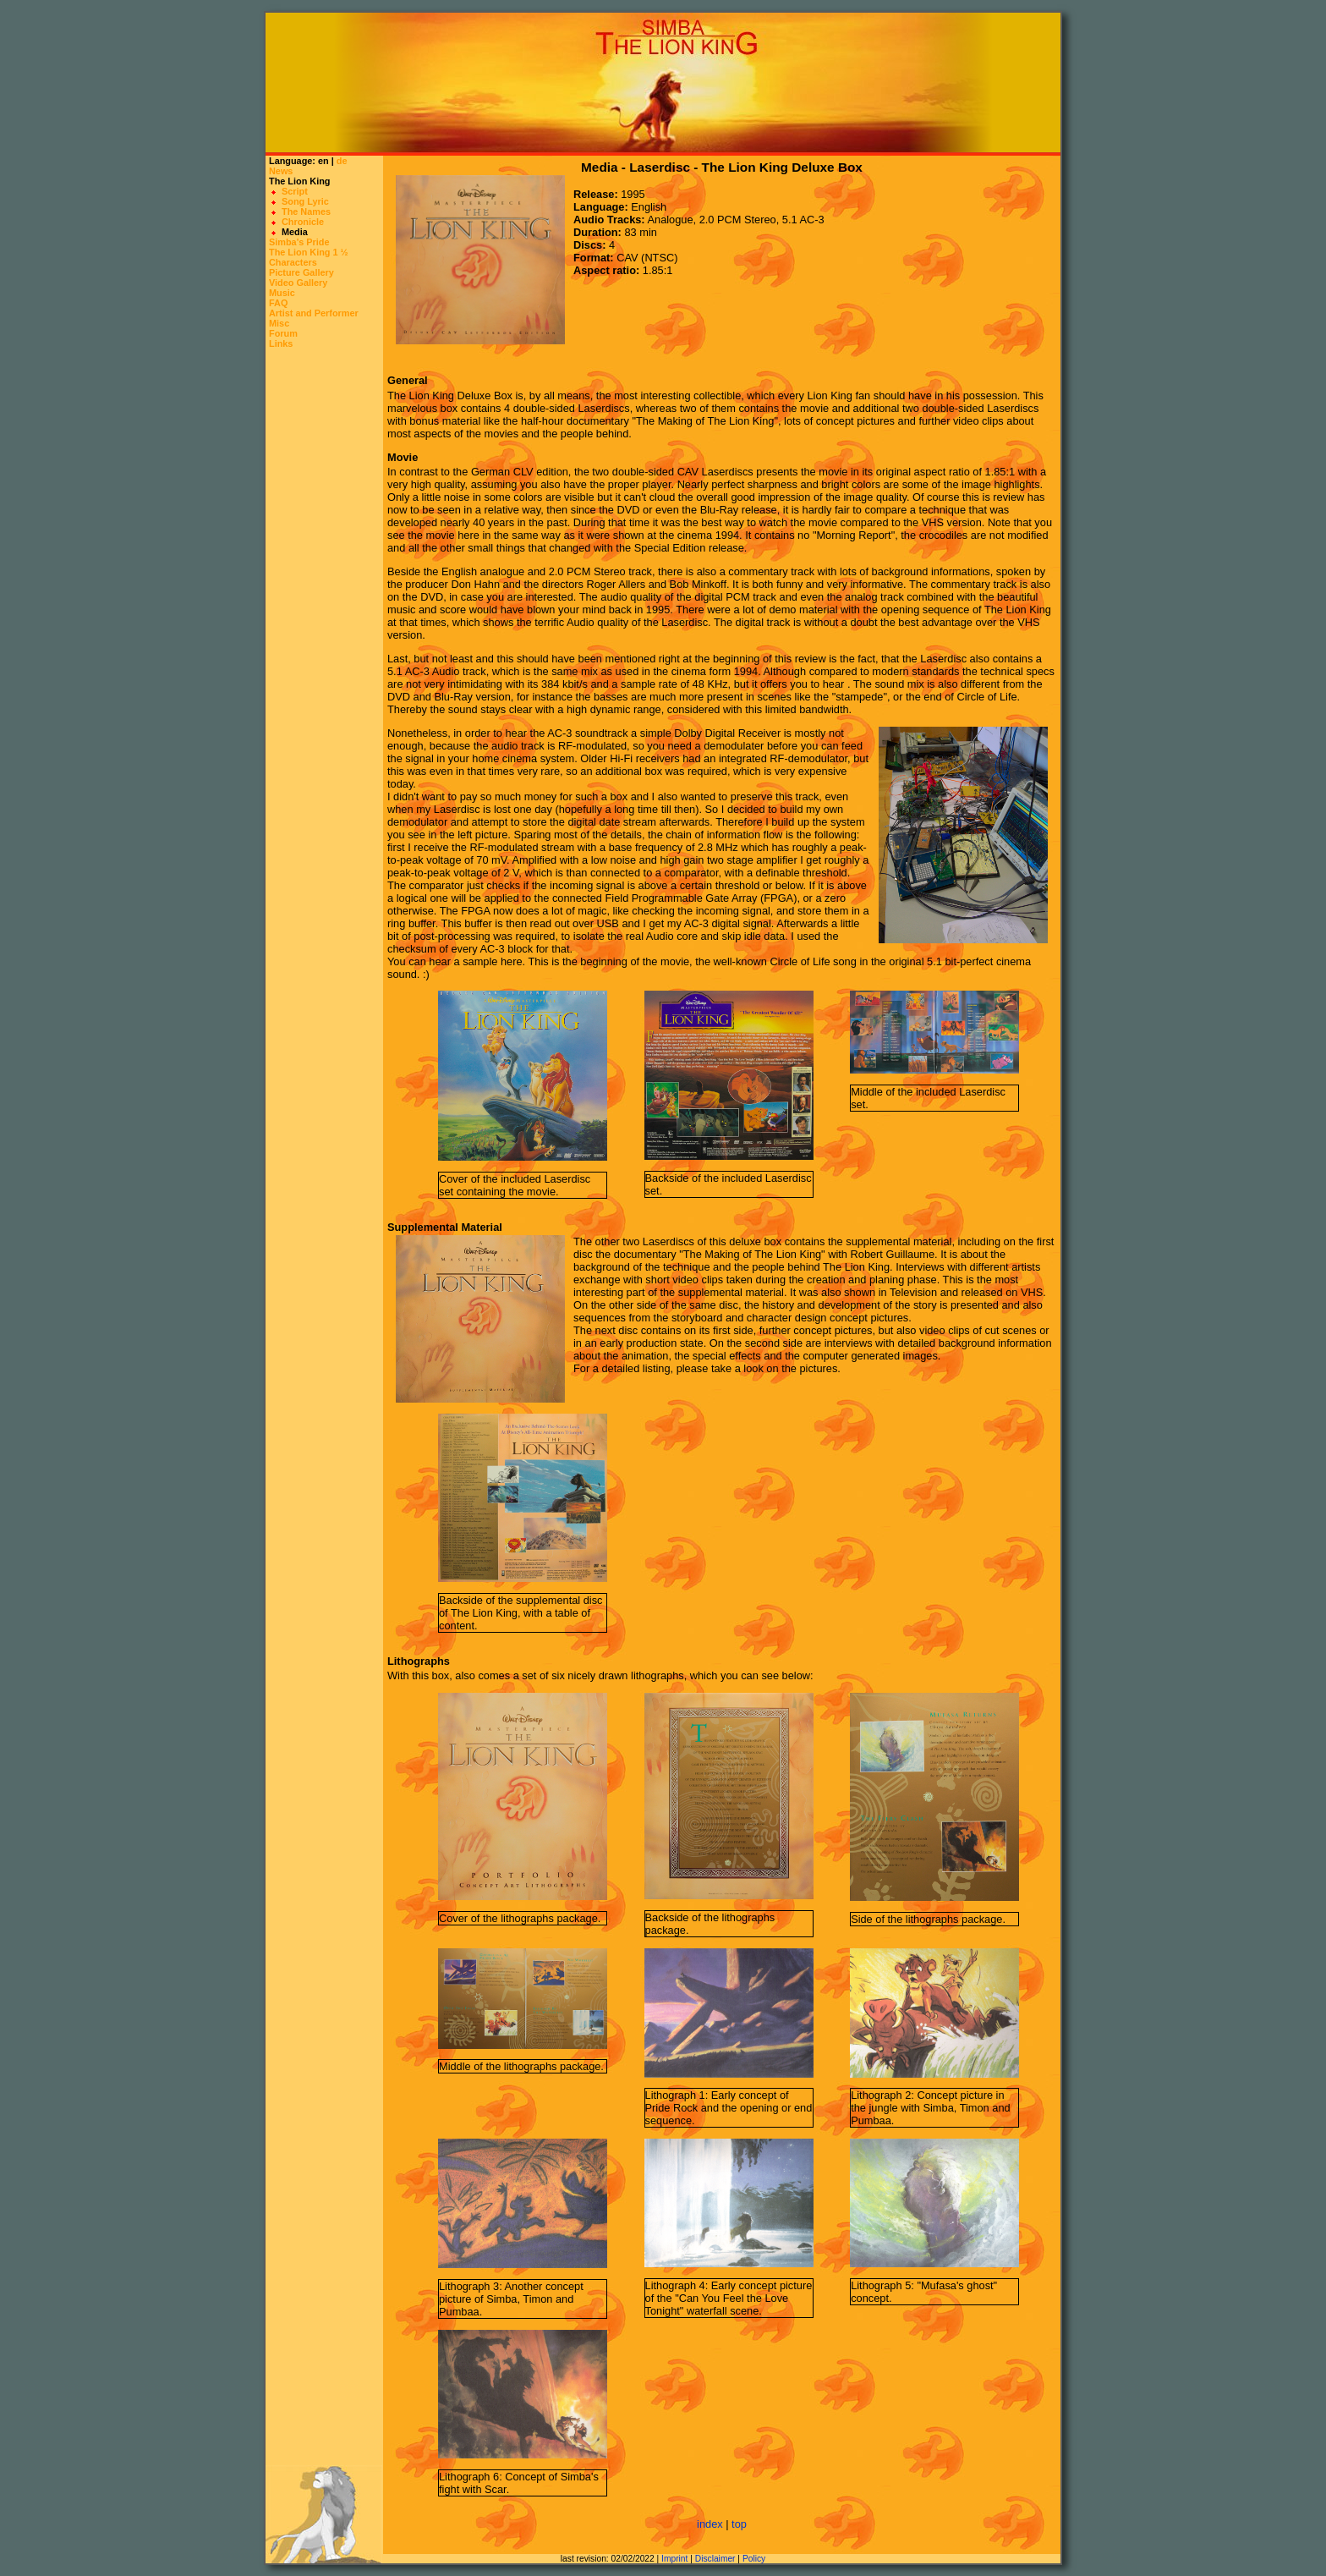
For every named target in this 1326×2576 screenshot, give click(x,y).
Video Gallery (298, 282)
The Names (306, 211)
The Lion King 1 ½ (308, 252)
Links (281, 343)
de (342, 161)
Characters (293, 262)
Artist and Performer (314, 313)
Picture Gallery (301, 272)
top (739, 2524)
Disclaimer (715, 2558)
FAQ (278, 303)
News (281, 171)
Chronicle (303, 222)
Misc (279, 323)
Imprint (674, 2558)
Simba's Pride (299, 242)
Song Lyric (305, 201)
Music (282, 293)
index (710, 2524)
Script (295, 191)
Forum (283, 333)
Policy (753, 2558)
